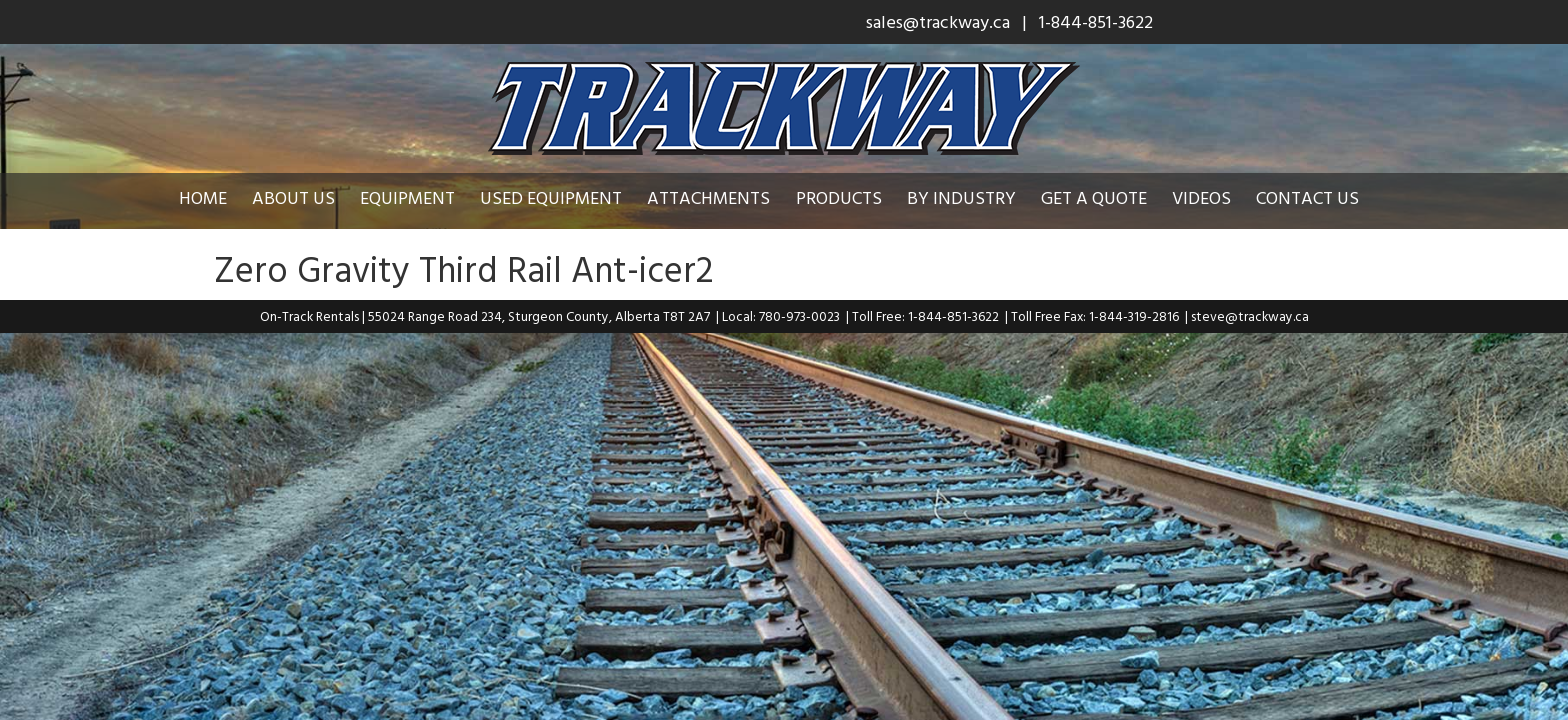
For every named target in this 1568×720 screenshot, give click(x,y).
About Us (308, 197)
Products (854, 197)
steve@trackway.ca (1250, 316)
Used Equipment (566, 197)
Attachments (723, 197)
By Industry (976, 197)
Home (218, 197)
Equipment (422, 197)
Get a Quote (1109, 197)
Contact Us (1322, 197)
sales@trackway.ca (938, 21)
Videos (1216, 197)
